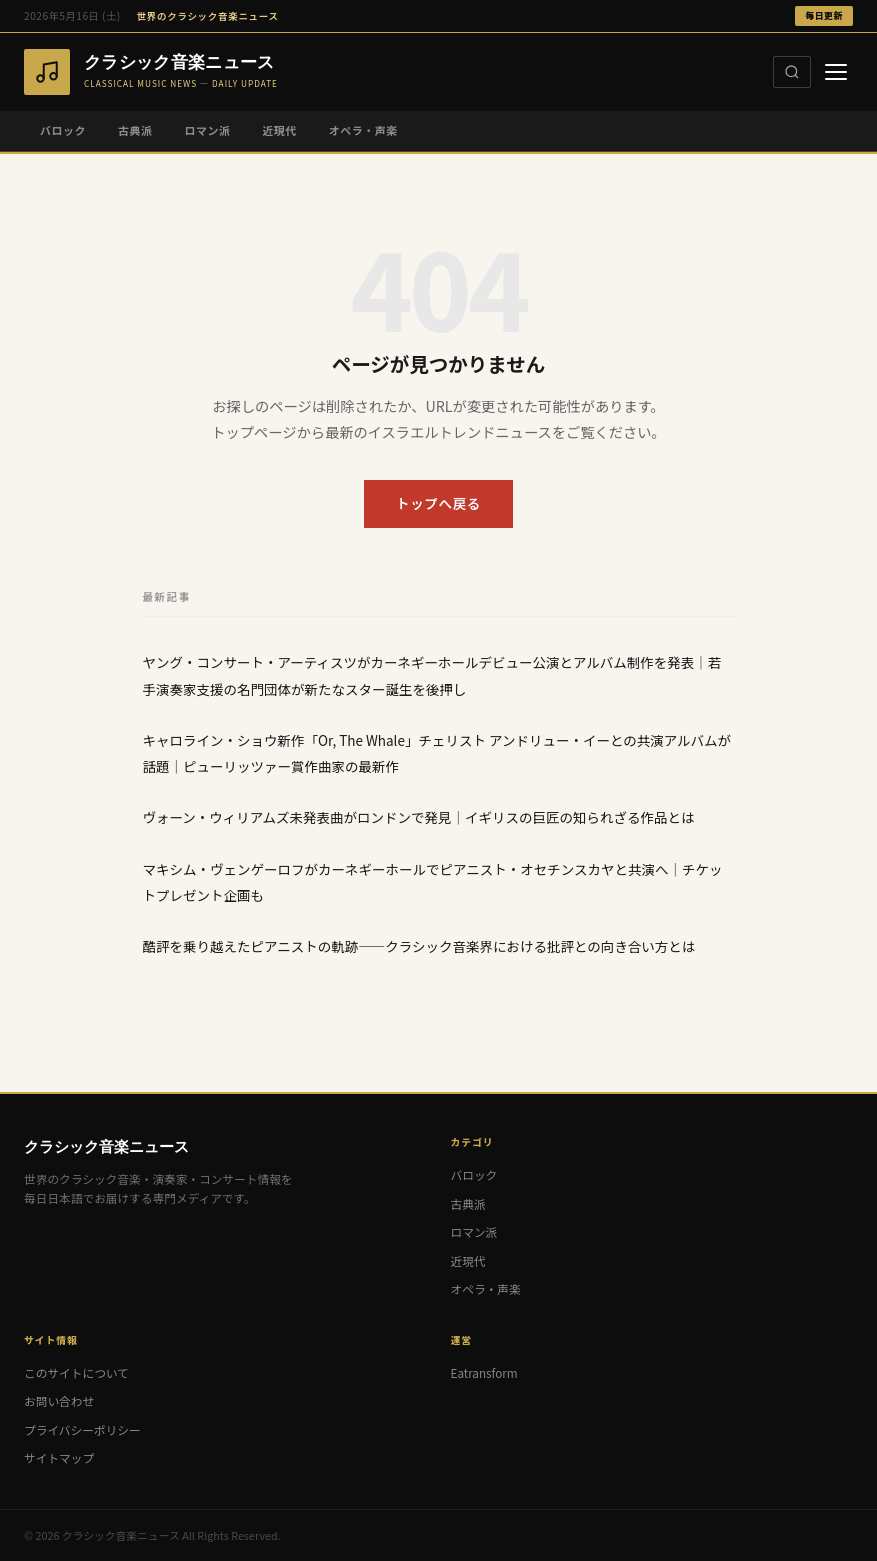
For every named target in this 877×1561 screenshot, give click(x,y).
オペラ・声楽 (363, 130)
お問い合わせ (59, 1400)
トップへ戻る (438, 503)
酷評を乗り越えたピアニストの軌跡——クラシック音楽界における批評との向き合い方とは (419, 946)
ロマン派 (207, 130)
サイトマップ (59, 1457)
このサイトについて (76, 1372)
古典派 (135, 130)
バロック (63, 130)
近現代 (279, 130)
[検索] (792, 72)
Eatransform (484, 1372)
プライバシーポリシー (82, 1429)
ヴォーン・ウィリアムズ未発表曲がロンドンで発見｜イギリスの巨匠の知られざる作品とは (419, 817)
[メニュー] (836, 72)
